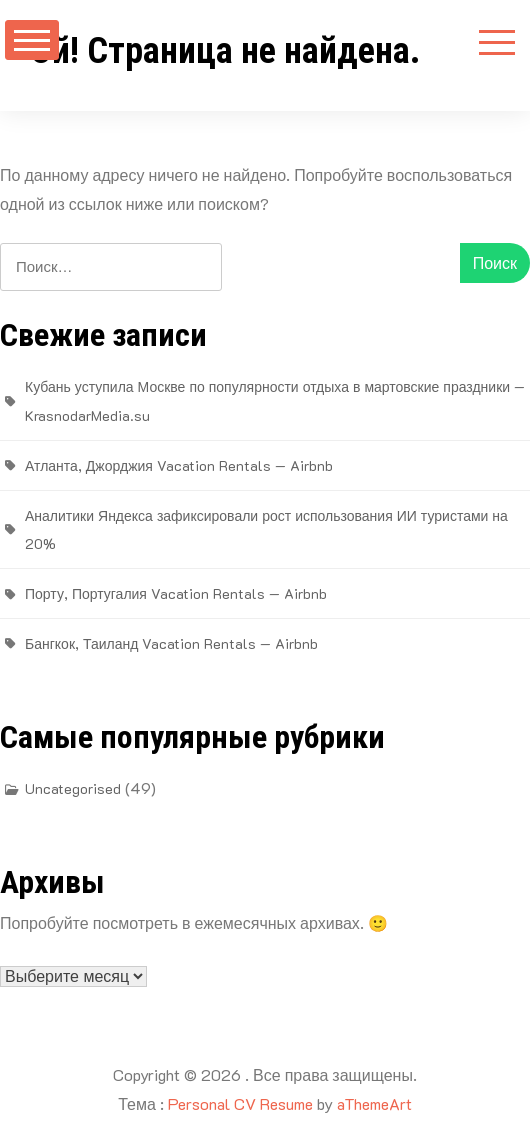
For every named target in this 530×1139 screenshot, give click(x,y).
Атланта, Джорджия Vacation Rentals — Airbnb (179, 465)
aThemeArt (374, 1103)
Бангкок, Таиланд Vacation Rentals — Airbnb (171, 643)
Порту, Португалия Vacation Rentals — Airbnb (176, 593)
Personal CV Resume (240, 1103)
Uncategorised (73, 788)
